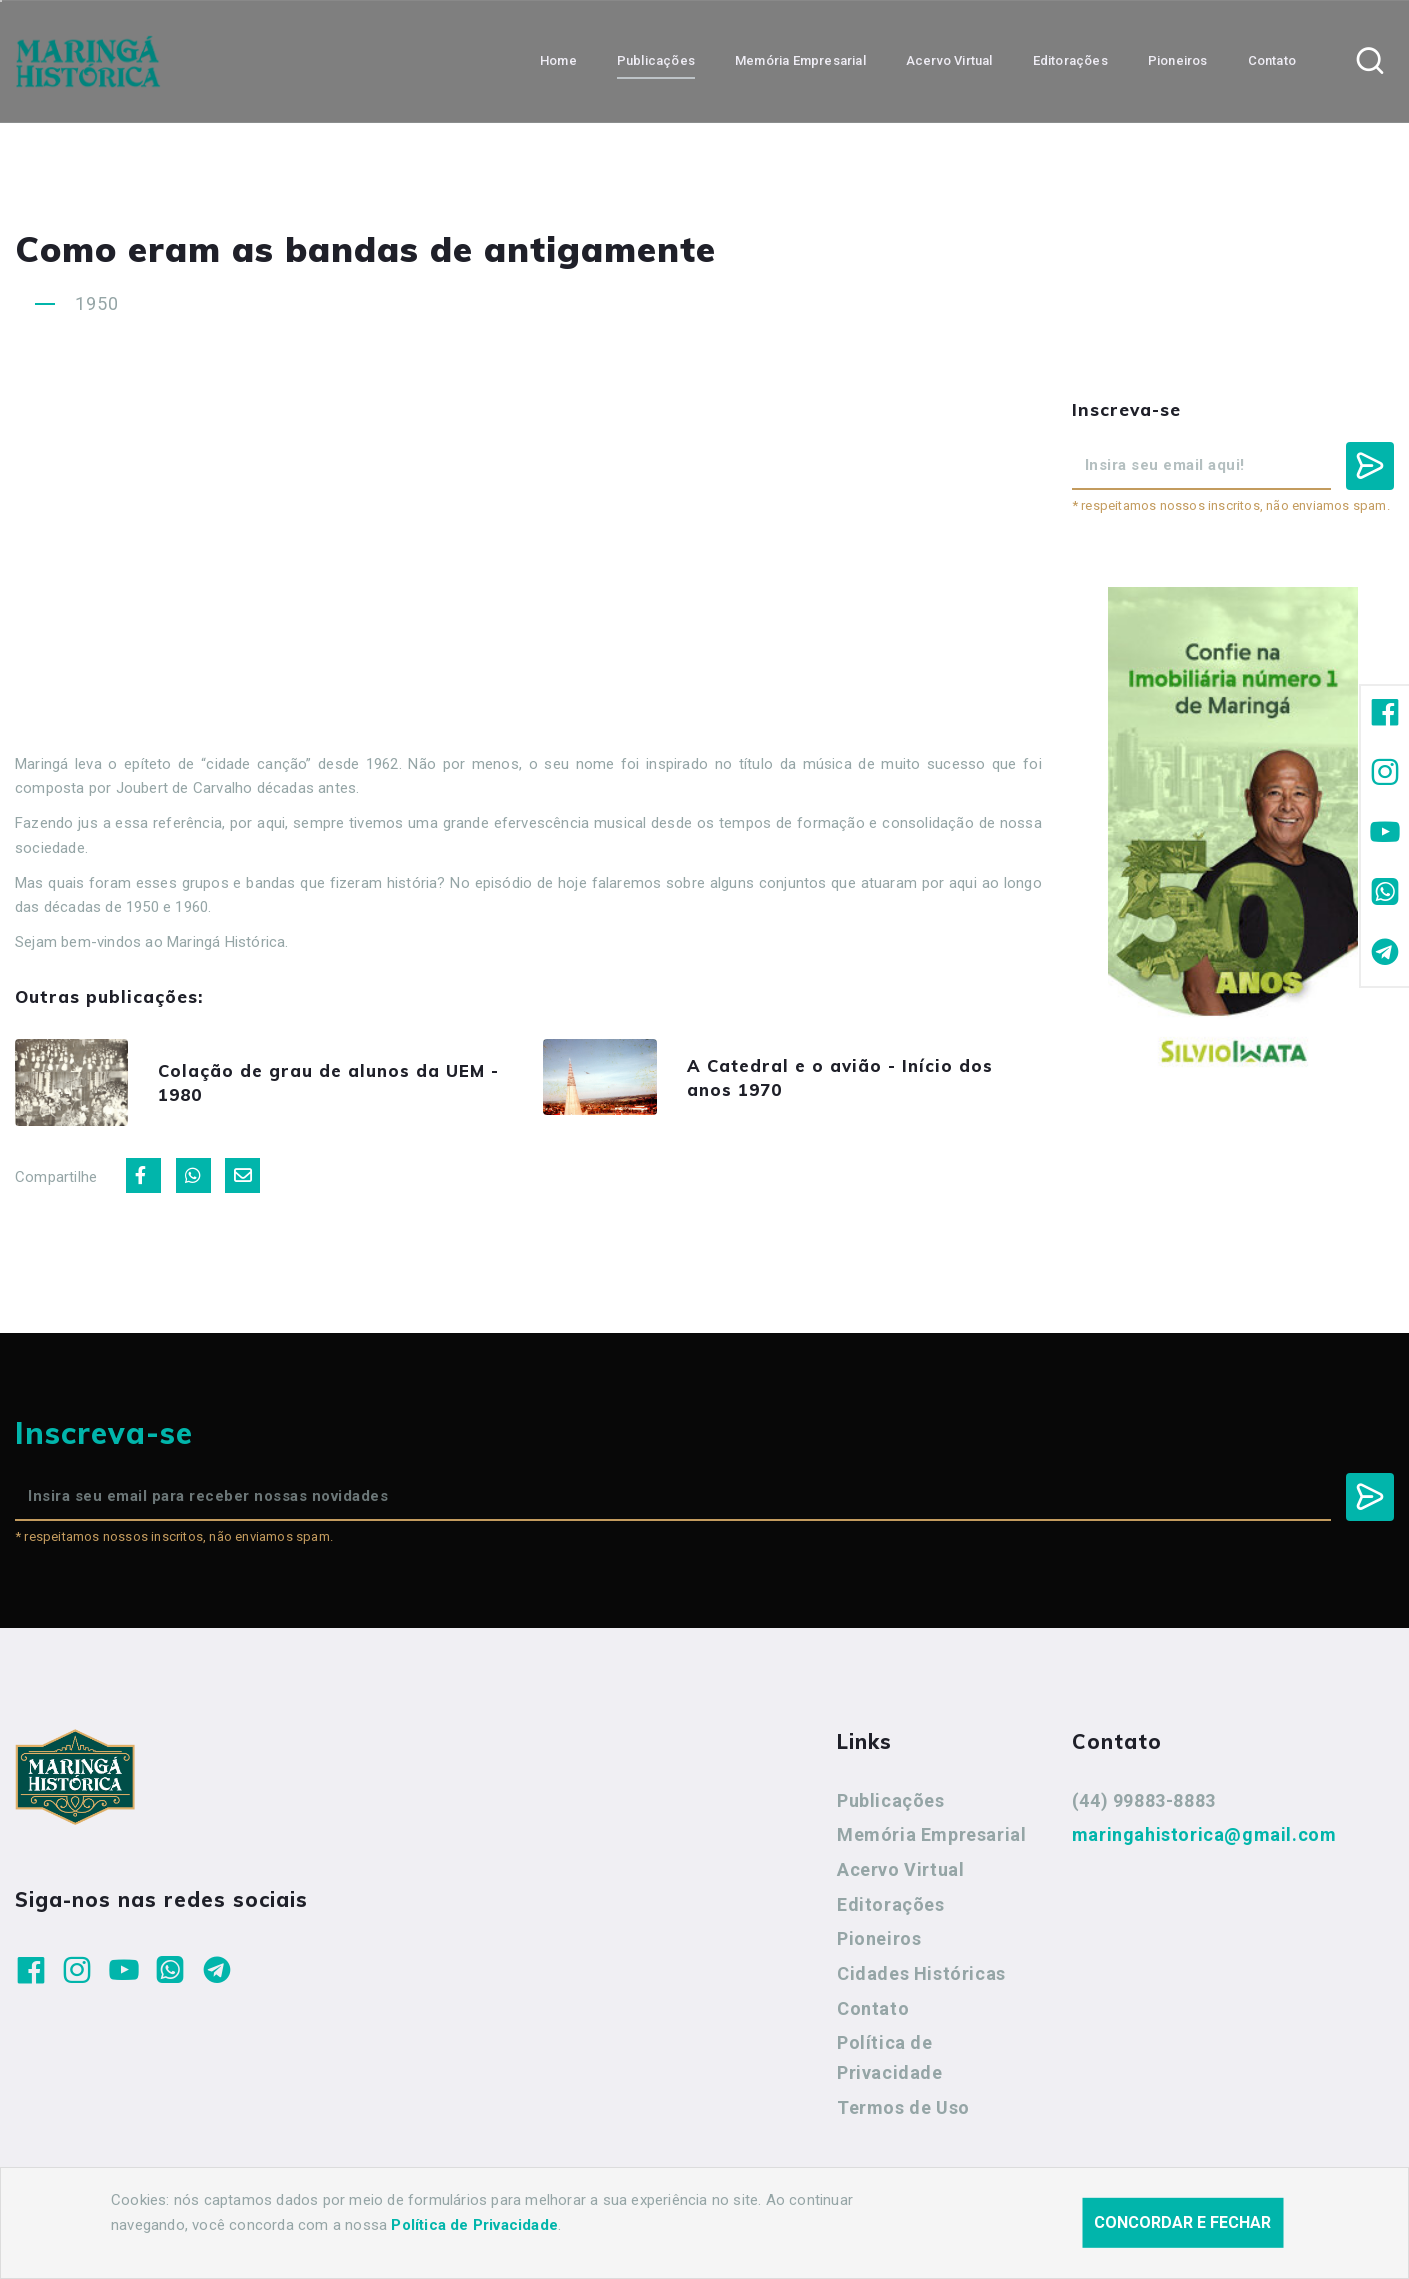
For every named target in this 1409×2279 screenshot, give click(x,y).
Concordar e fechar (1182, 2222)
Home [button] (558, 60)
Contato (873, 2011)
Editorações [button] (1070, 60)
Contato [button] (1272, 60)
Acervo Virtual (900, 1872)
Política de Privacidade (890, 2061)
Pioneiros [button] (1178, 60)
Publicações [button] (656, 60)
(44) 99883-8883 (1144, 1803)
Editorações (891, 1907)
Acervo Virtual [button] (949, 60)
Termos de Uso (903, 2110)
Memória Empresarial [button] (800, 60)
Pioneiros (879, 1941)
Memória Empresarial (931, 1837)
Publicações (891, 1803)
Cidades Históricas (921, 1976)
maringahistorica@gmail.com (1204, 1837)
